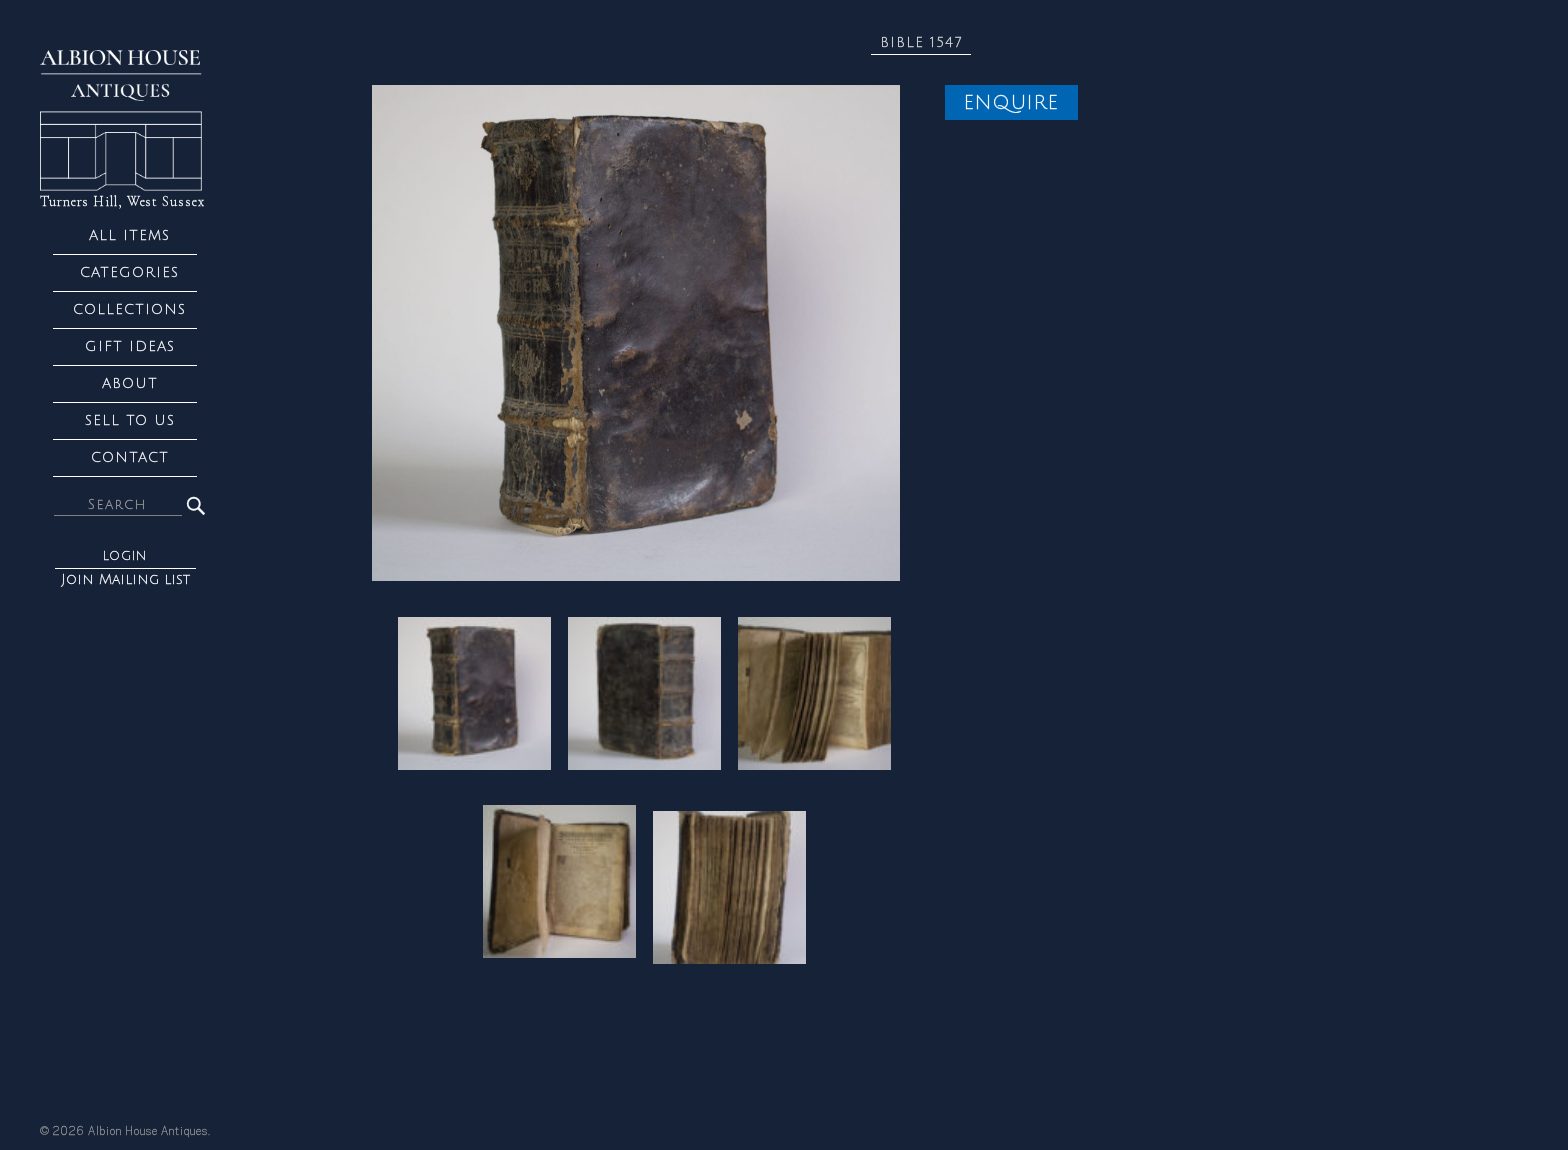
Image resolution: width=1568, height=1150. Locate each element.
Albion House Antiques (148, 1132)
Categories (129, 272)
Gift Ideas (130, 346)
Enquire (1011, 102)
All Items (129, 235)
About (130, 383)
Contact (130, 457)
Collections (129, 309)
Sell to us (130, 420)
